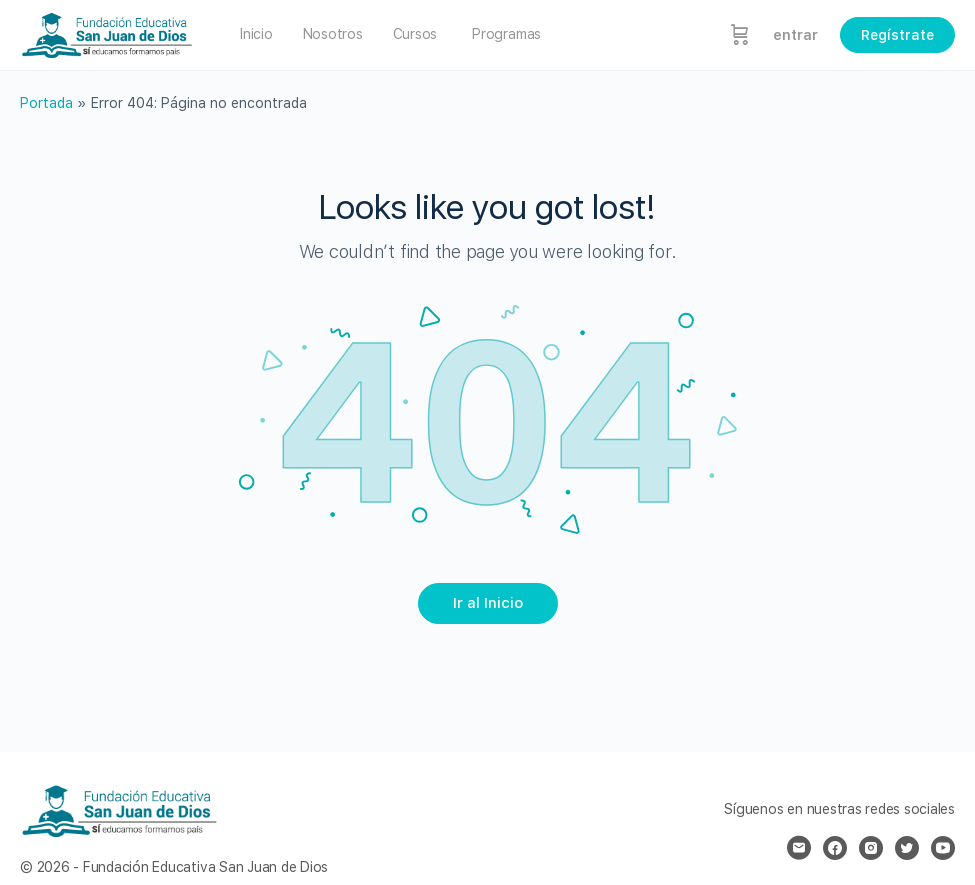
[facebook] (835, 848)
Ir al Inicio (488, 603)
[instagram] (871, 848)
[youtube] (943, 848)
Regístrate (897, 35)
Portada (46, 103)
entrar (795, 35)
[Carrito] (740, 35)
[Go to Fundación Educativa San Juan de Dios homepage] (107, 32)
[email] (799, 848)
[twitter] (907, 848)
